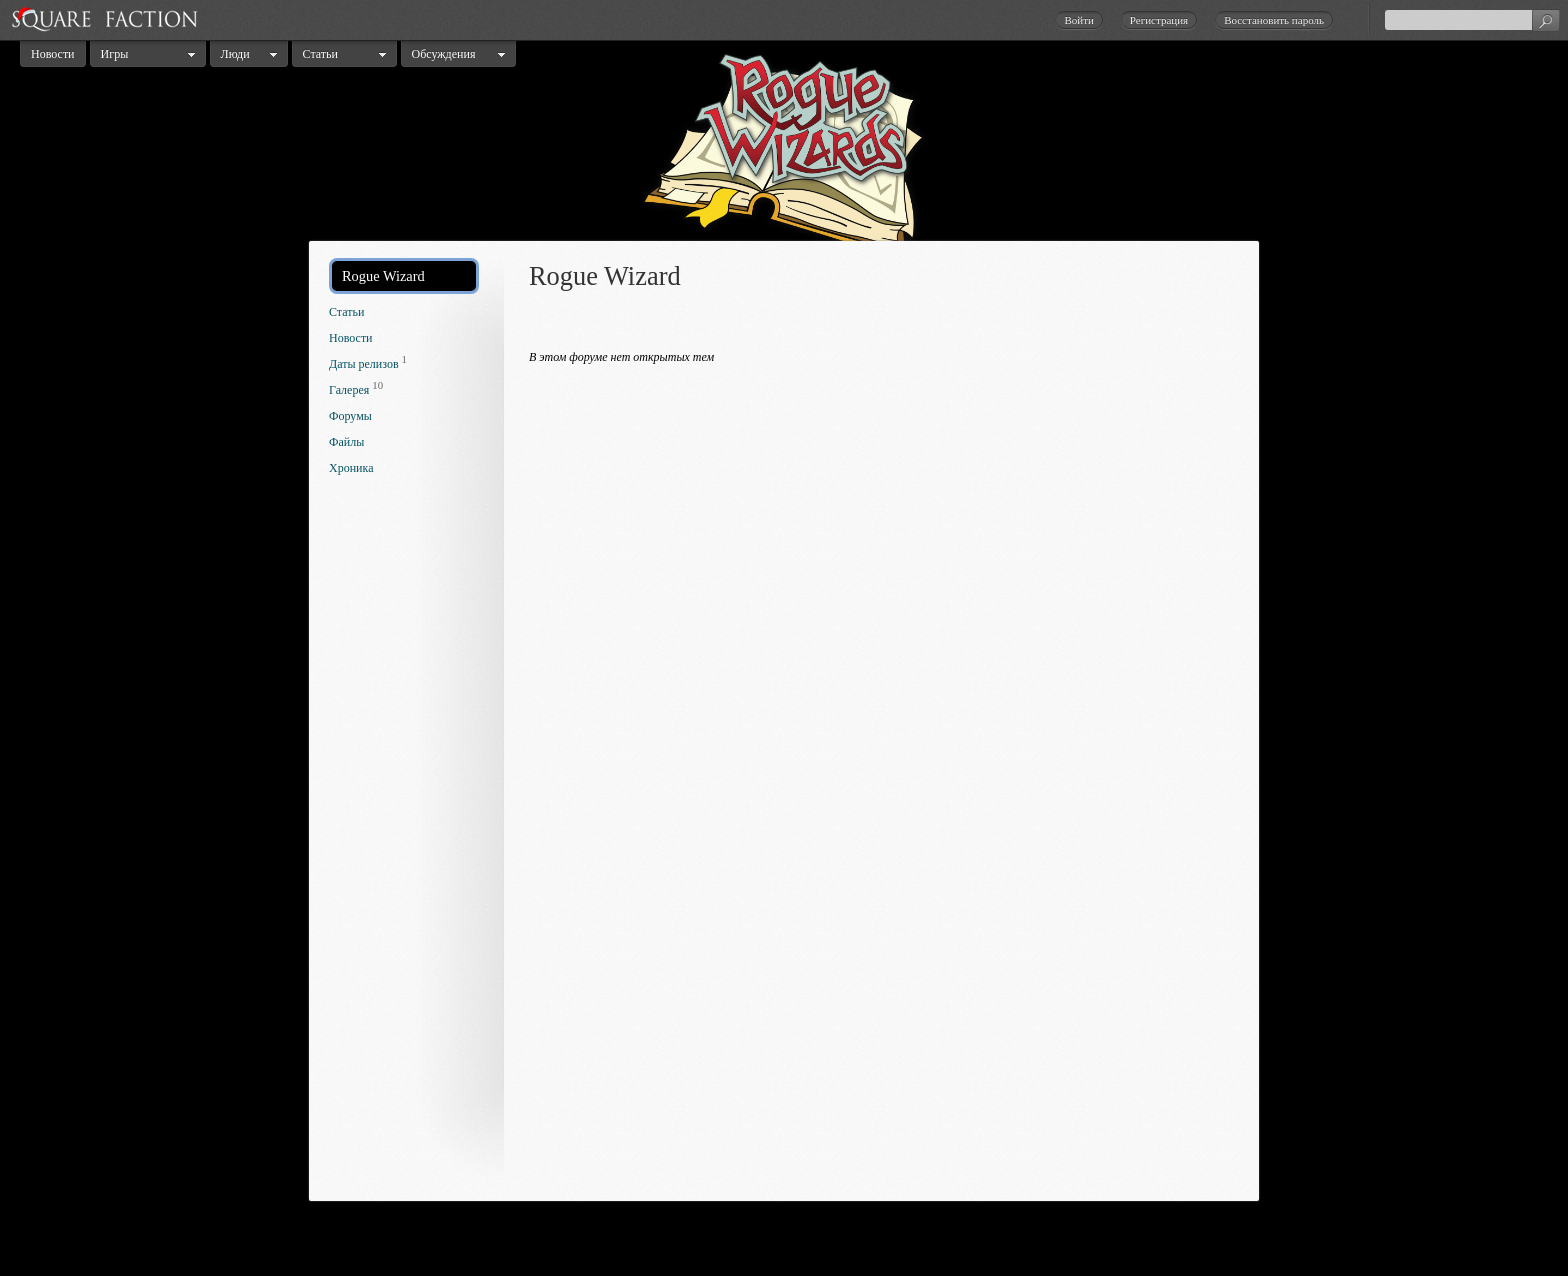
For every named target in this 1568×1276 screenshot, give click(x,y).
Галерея (349, 390)
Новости (53, 54)
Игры (115, 54)
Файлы (346, 442)
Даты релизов (364, 364)
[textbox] (1472, 20)
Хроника (351, 468)
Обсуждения (444, 54)
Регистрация (1159, 20)
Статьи (320, 54)
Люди (235, 54)
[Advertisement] (409, 844)
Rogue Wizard (383, 276)
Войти (1078, 20)
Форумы (350, 416)
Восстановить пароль (1274, 20)
